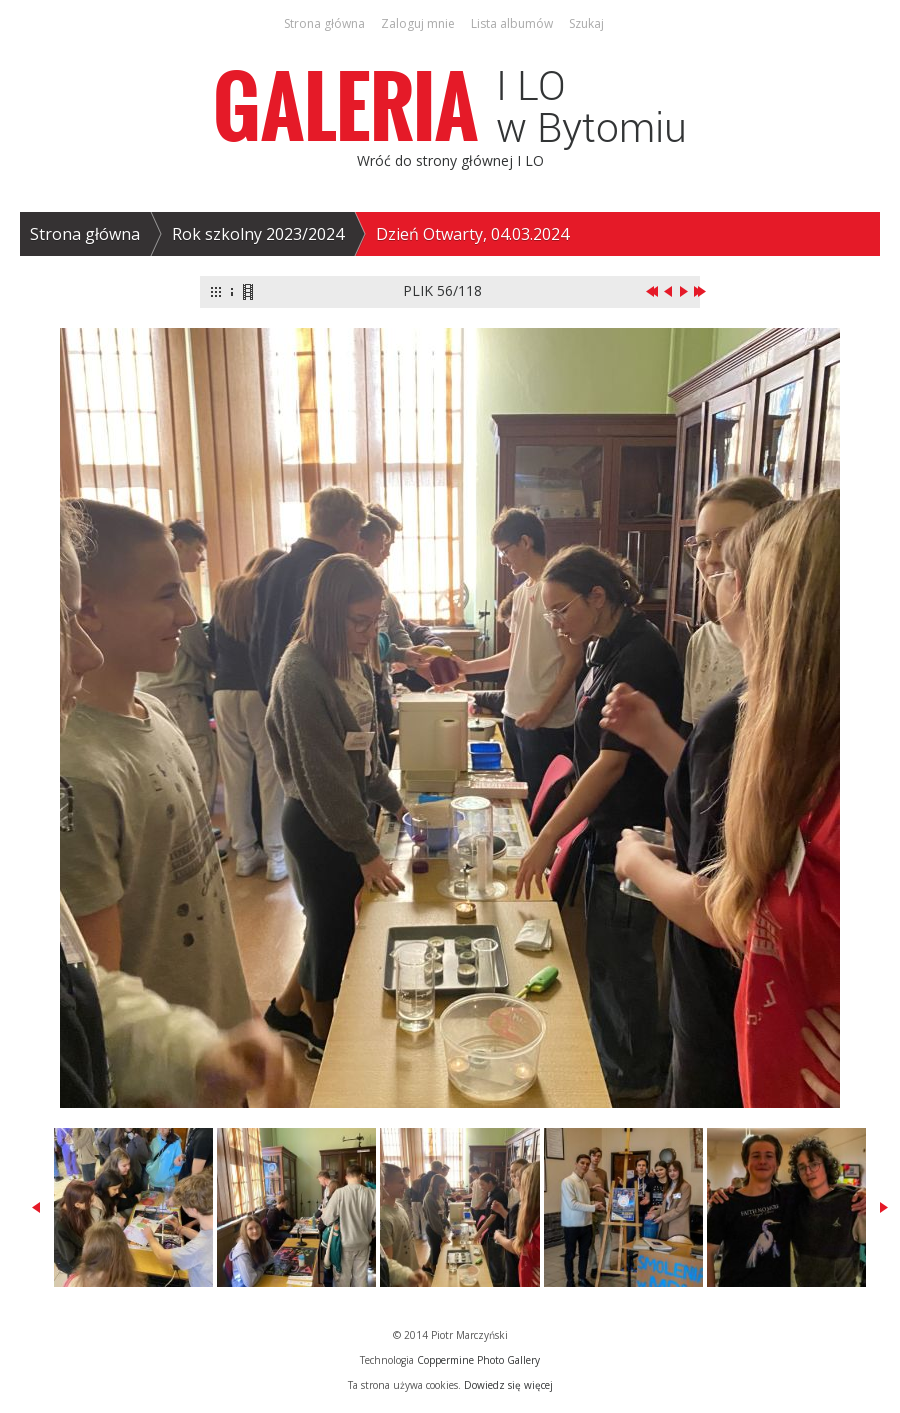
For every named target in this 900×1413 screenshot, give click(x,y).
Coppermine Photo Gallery (478, 1360)
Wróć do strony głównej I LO (450, 160)
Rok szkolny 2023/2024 (258, 234)
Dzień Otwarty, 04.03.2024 (472, 234)
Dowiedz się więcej (508, 1385)
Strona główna (85, 234)
